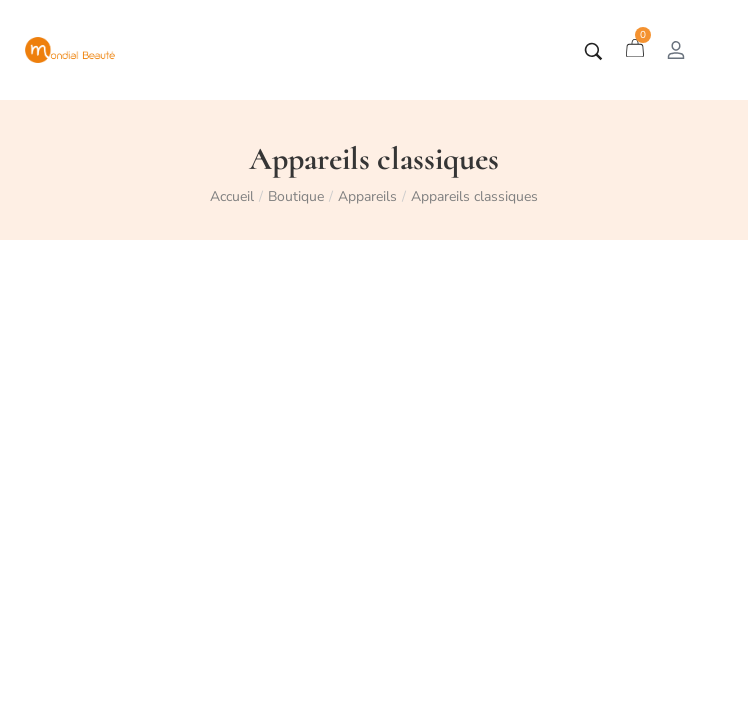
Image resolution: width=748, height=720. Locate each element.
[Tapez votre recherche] (593, 51)
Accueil (232, 196)
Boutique (296, 196)
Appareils (367, 196)
